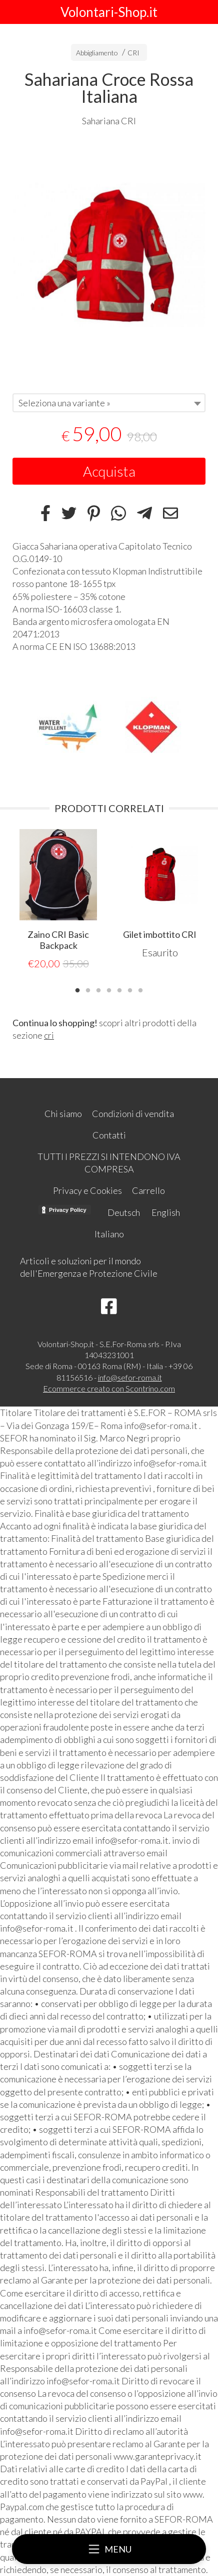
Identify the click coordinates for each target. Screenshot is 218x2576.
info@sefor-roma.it (130, 1377)
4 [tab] (109, 989)
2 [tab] (88, 989)
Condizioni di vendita (133, 1113)
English (166, 1212)
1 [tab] (77, 989)
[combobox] (109, 402)
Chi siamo (63, 1113)
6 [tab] (130, 989)
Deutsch (124, 1212)
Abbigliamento (97, 52)
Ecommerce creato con (109, 1388)
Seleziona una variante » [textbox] (64, 402)
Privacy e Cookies (87, 1190)
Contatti (109, 1135)
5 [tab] (119, 989)
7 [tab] (140, 989)
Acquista (109, 471)
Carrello (148, 1190)
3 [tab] (98, 989)
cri (49, 1035)
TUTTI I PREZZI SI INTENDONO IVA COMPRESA (109, 1162)
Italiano (109, 1233)
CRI (134, 52)
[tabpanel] (109, 255)
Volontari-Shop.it (109, 12)
